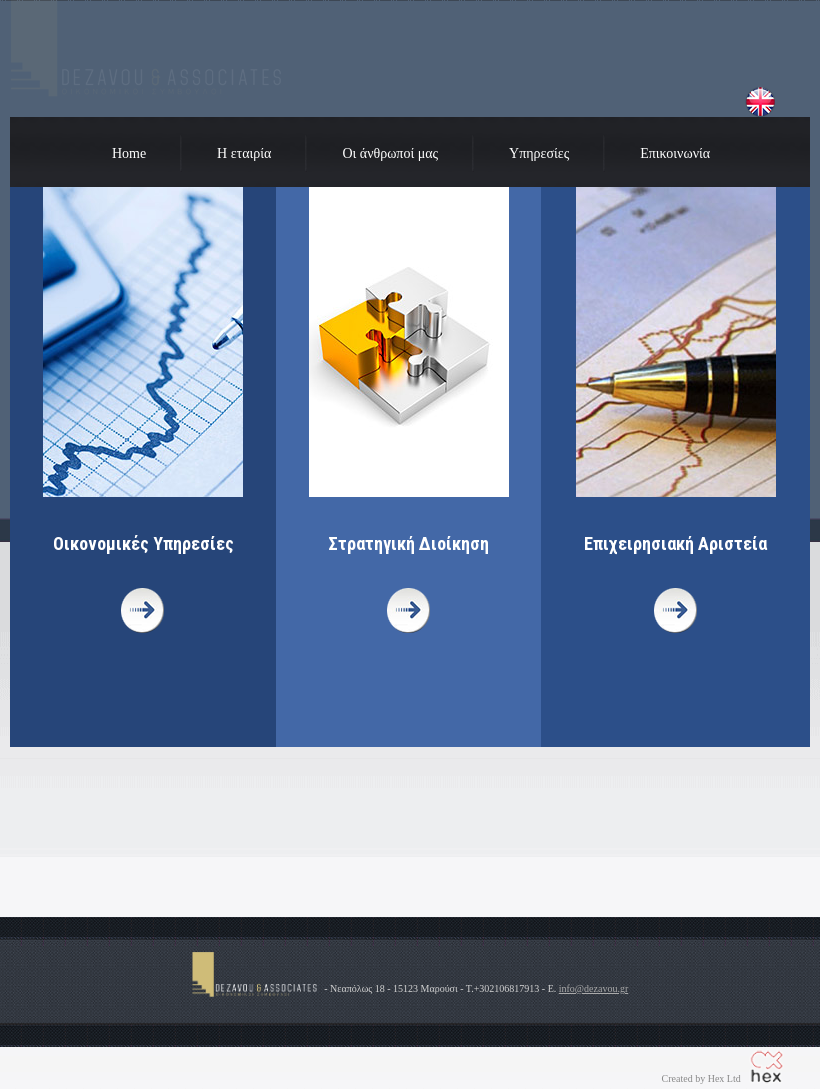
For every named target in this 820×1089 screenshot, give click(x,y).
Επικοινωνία (675, 153)
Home (129, 153)
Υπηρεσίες (539, 153)
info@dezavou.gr (593, 988)
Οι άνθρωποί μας (390, 153)
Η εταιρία (244, 153)
